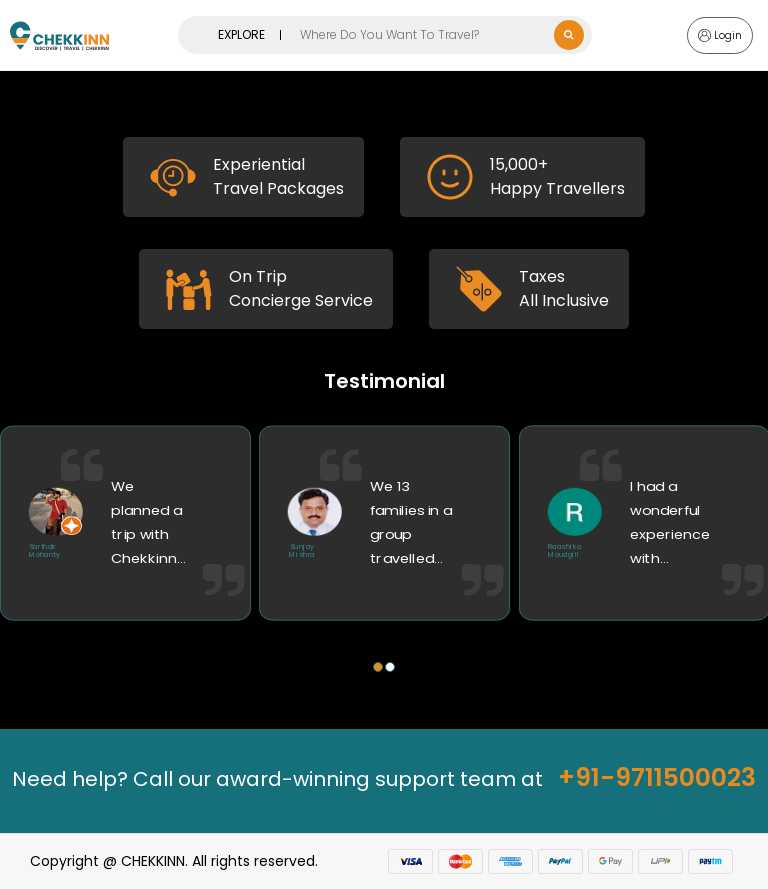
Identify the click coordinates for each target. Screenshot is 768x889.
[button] (378, 667)
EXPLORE (241, 34)
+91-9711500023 (657, 777)
